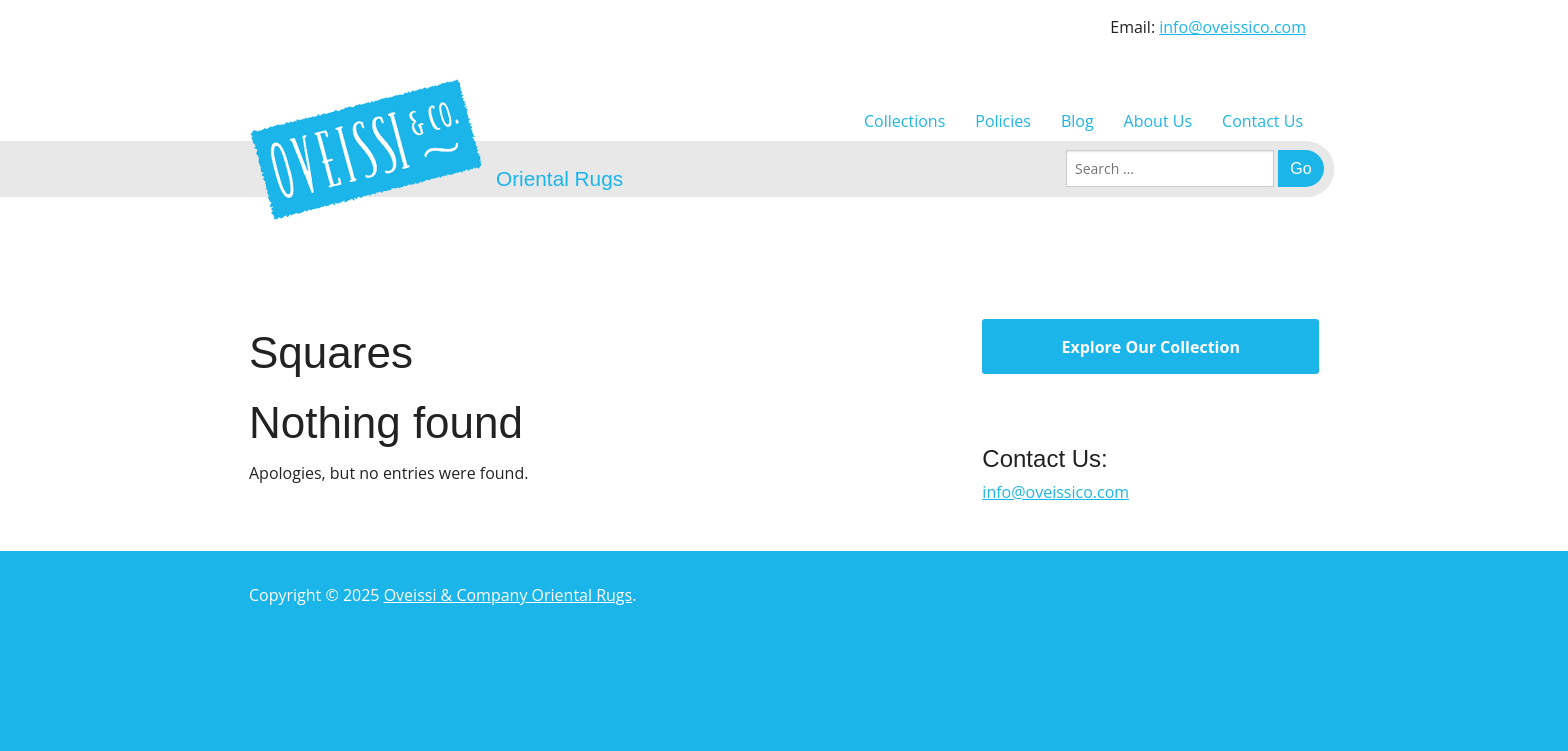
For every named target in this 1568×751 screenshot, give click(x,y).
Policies (1003, 121)
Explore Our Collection (1150, 347)
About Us (1158, 121)
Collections (904, 121)
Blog (1077, 121)
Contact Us (1262, 121)
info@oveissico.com (1232, 27)
